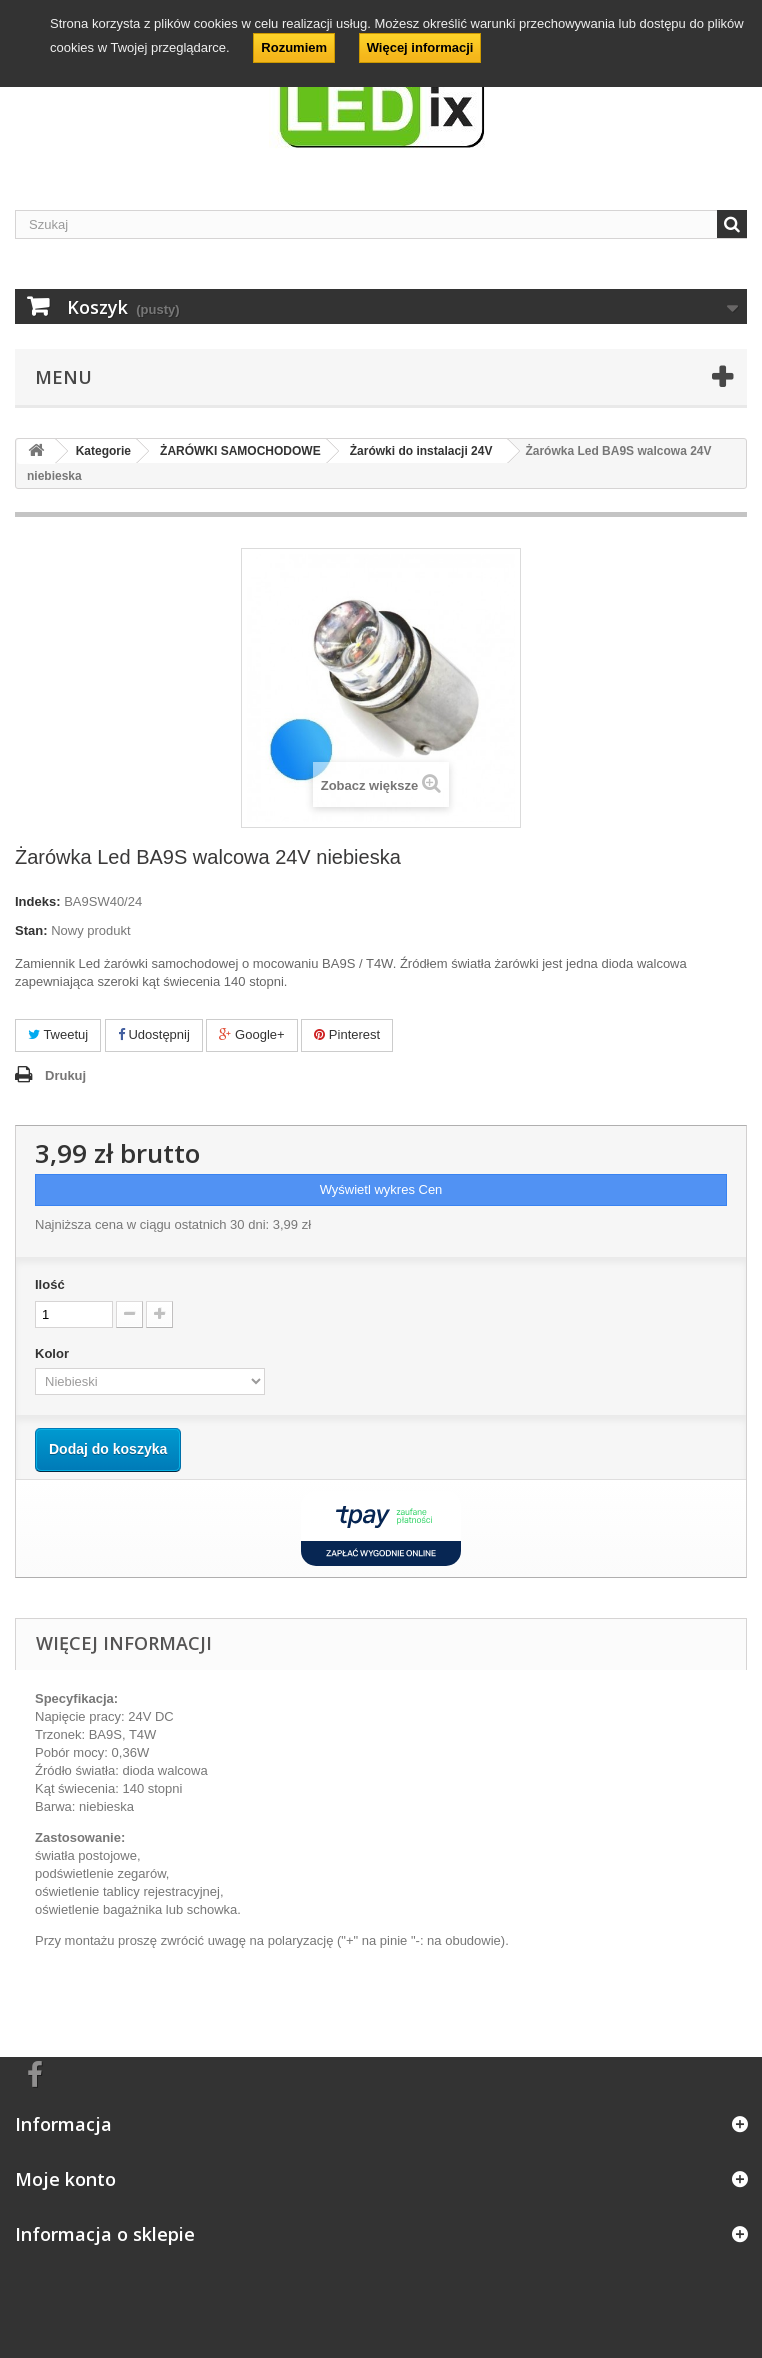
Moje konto (65, 2179)
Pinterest (347, 1034)
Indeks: (38, 901)
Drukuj (65, 1075)
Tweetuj (58, 1034)
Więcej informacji (420, 47)
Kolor (54, 1353)
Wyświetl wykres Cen (381, 1189)
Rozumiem (294, 47)
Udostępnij (154, 1034)
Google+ (251, 1034)
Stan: (31, 930)
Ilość (50, 1284)
